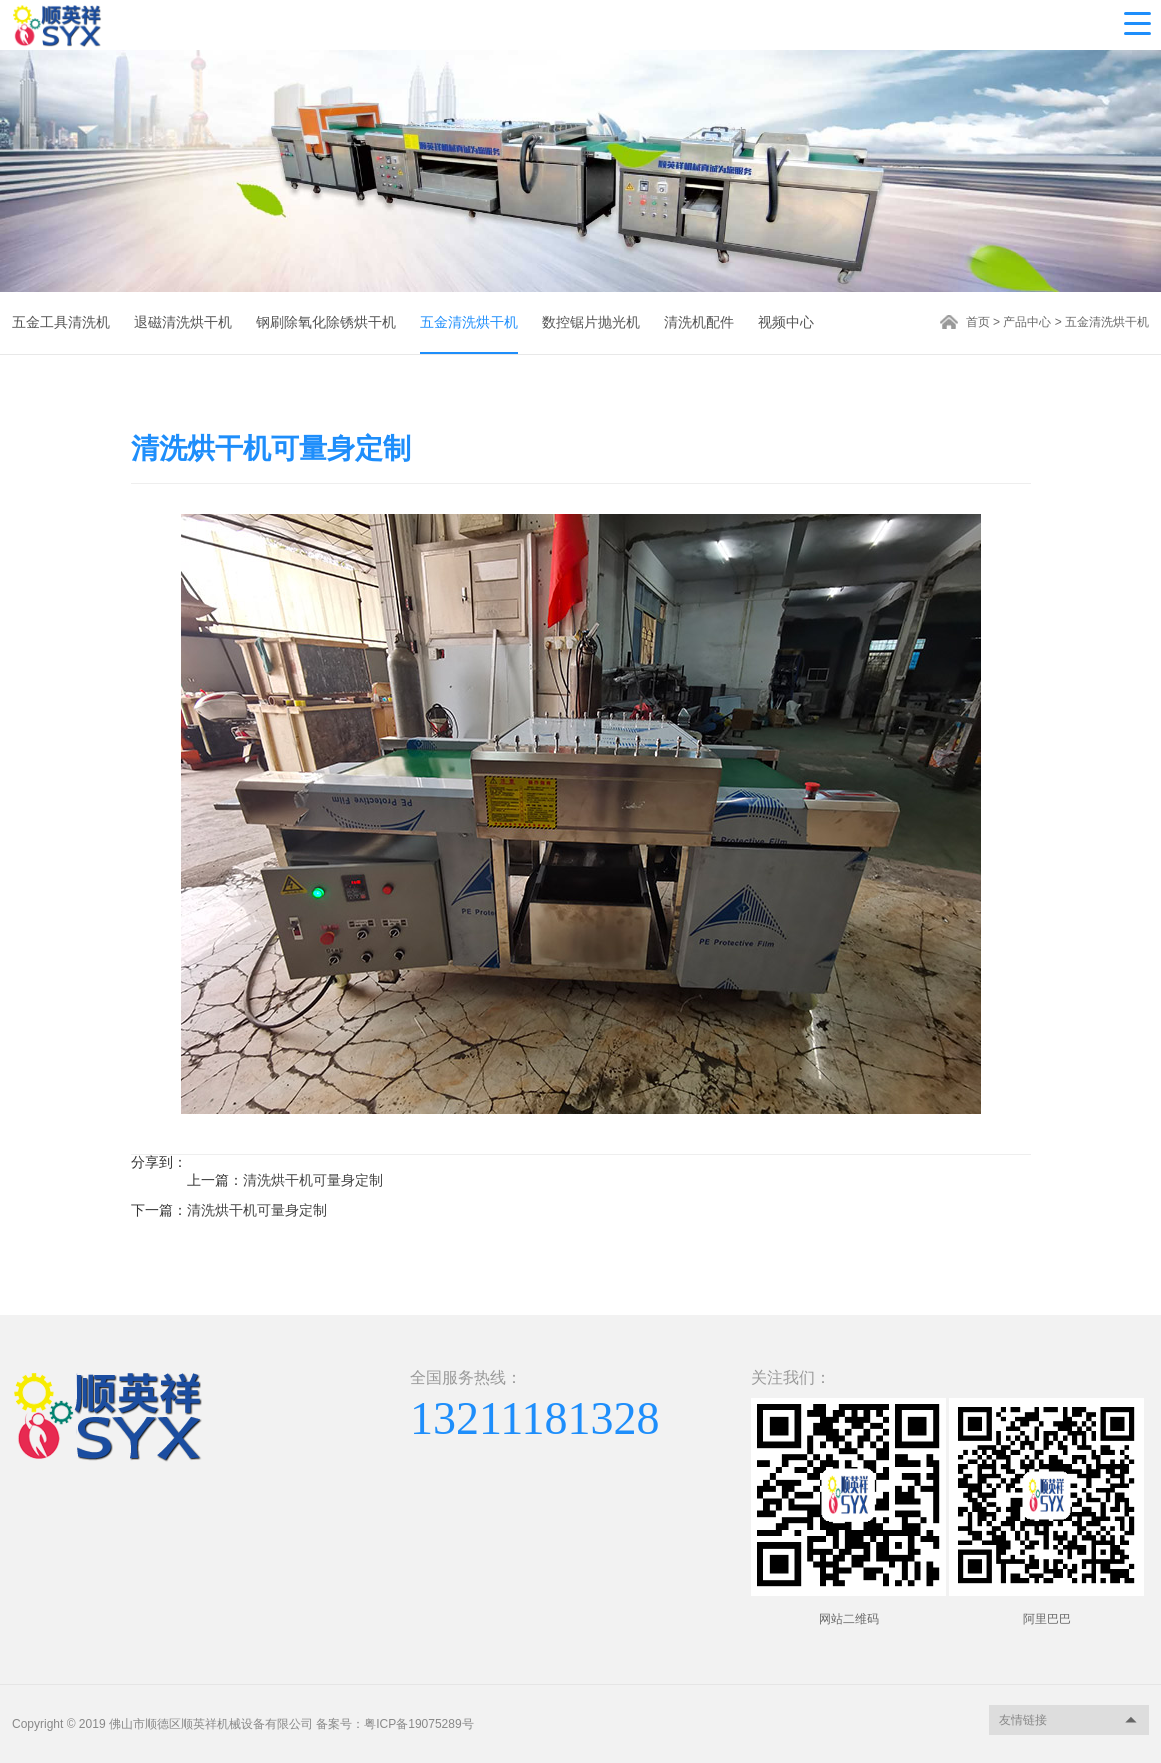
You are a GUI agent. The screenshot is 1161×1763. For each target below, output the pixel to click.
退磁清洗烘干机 (183, 322)
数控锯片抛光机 (591, 322)
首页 (978, 322)
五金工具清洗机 (61, 322)
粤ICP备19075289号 (418, 1724)
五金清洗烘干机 (469, 322)
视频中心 (786, 322)
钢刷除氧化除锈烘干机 (326, 322)
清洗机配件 (699, 322)
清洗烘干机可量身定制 (313, 1180)
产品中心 (1027, 322)
